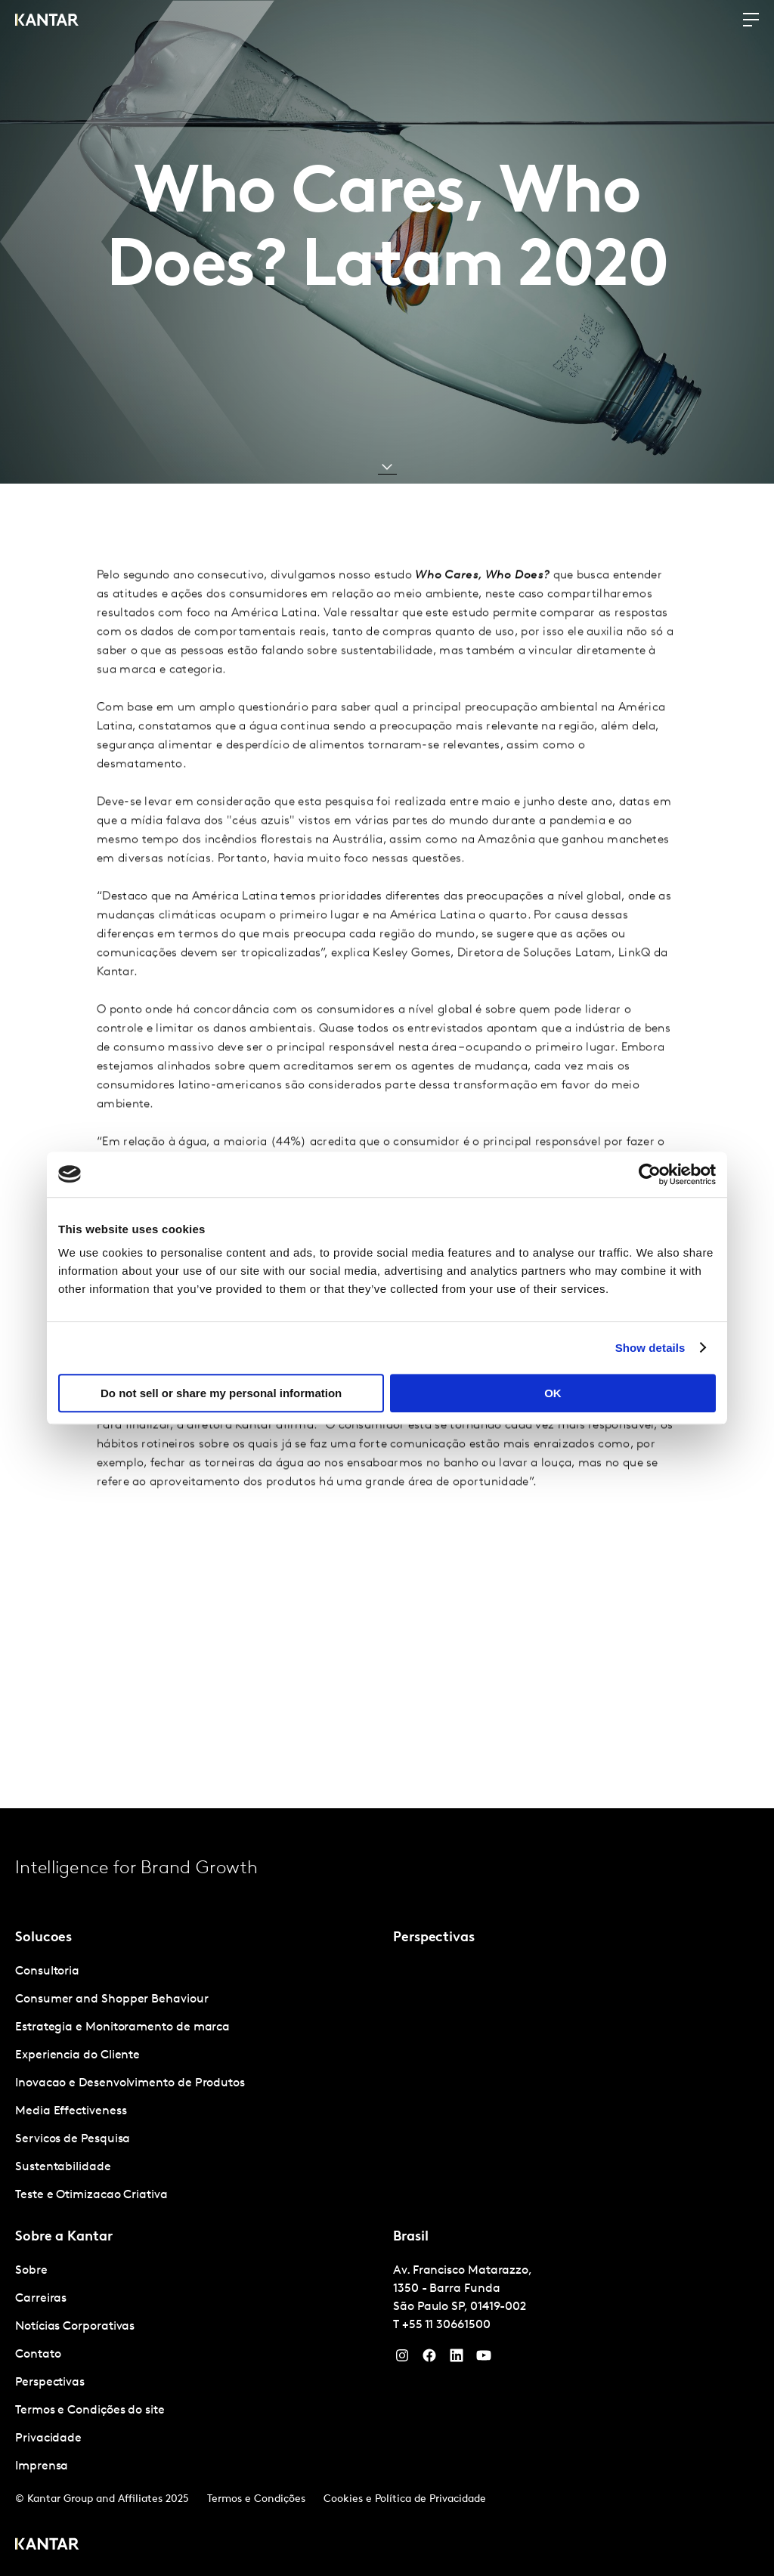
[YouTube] (456, 2359)
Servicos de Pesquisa (72, 2139)
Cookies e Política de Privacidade (405, 2499)
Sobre (31, 2271)
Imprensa (41, 2466)
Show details (650, 1347)
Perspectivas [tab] (434, 1938)
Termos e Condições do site (90, 2410)
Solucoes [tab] (43, 1938)
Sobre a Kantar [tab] (64, 2237)
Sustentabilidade (63, 2167)
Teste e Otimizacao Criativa (91, 2195)
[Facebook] (429, 2359)
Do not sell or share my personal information (221, 1393)
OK (553, 1393)
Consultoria (47, 1971)
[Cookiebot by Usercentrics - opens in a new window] (650, 1174)
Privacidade (48, 2438)
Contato (37, 2355)
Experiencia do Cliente (77, 2055)
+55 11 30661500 (446, 2325)
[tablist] (387, 2192)
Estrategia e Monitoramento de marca (122, 2027)
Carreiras (41, 2299)
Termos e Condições (256, 2499)
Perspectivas (50, 2383)
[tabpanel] (198, 2083)
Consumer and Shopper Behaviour (112, 1999)
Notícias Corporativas (75, 2327)
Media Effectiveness (70, 2111)
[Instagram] (402, 2359)
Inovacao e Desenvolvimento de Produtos (130, 2083)
